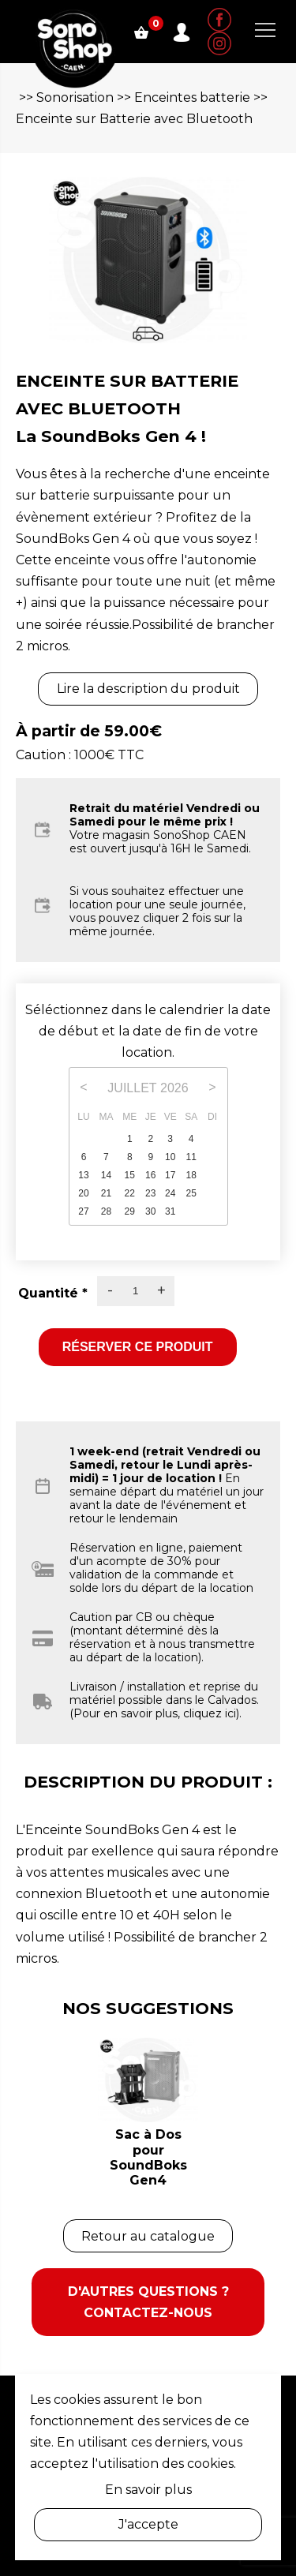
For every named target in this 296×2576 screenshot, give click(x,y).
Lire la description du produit (148, 688)
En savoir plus (148, 2489)
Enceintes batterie (192, 97)
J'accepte (148, 2524)
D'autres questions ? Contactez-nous (148, 2302)
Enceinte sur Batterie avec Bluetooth (134, 118)
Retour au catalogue (148, 2236)
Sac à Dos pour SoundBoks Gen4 (148, 2157)
